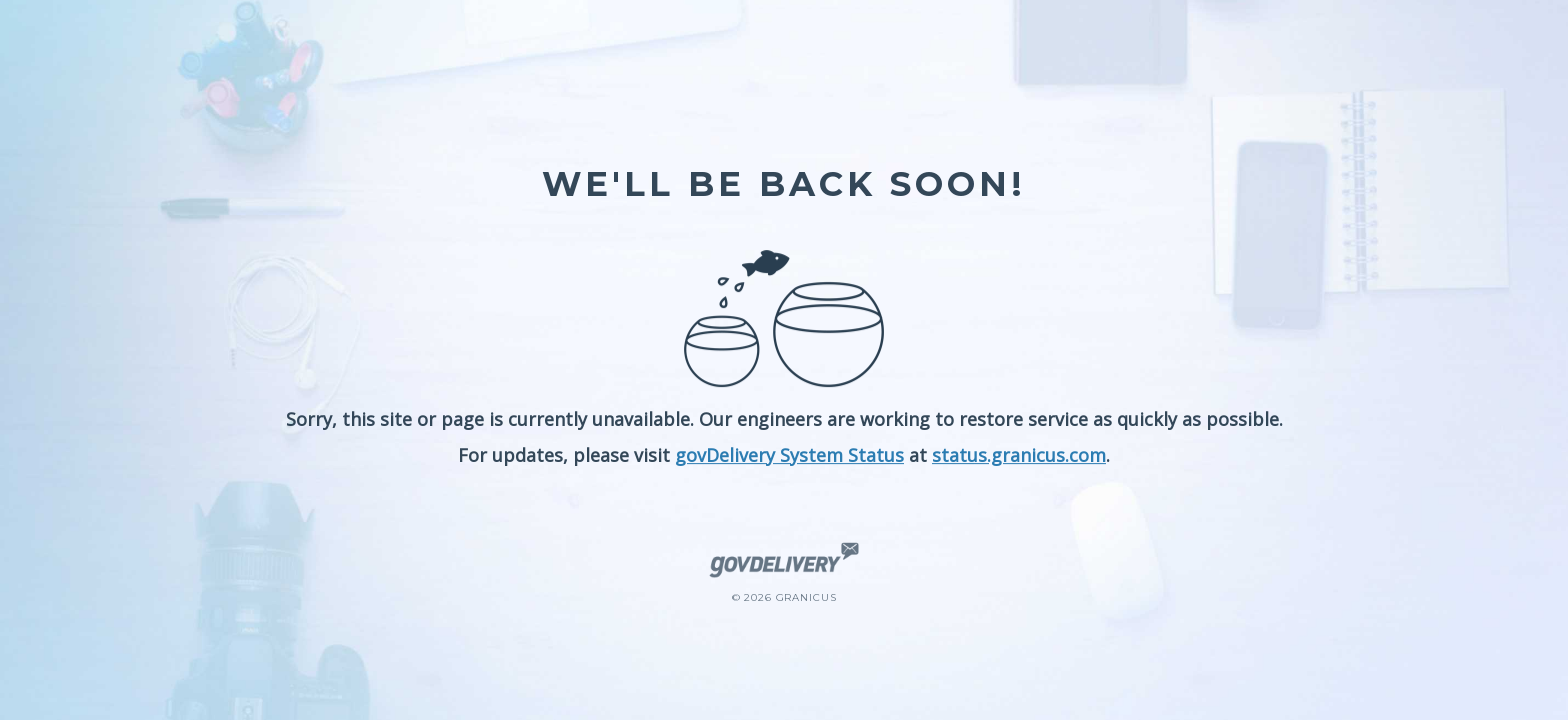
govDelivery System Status (789, 455)
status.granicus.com (1019, 455)
